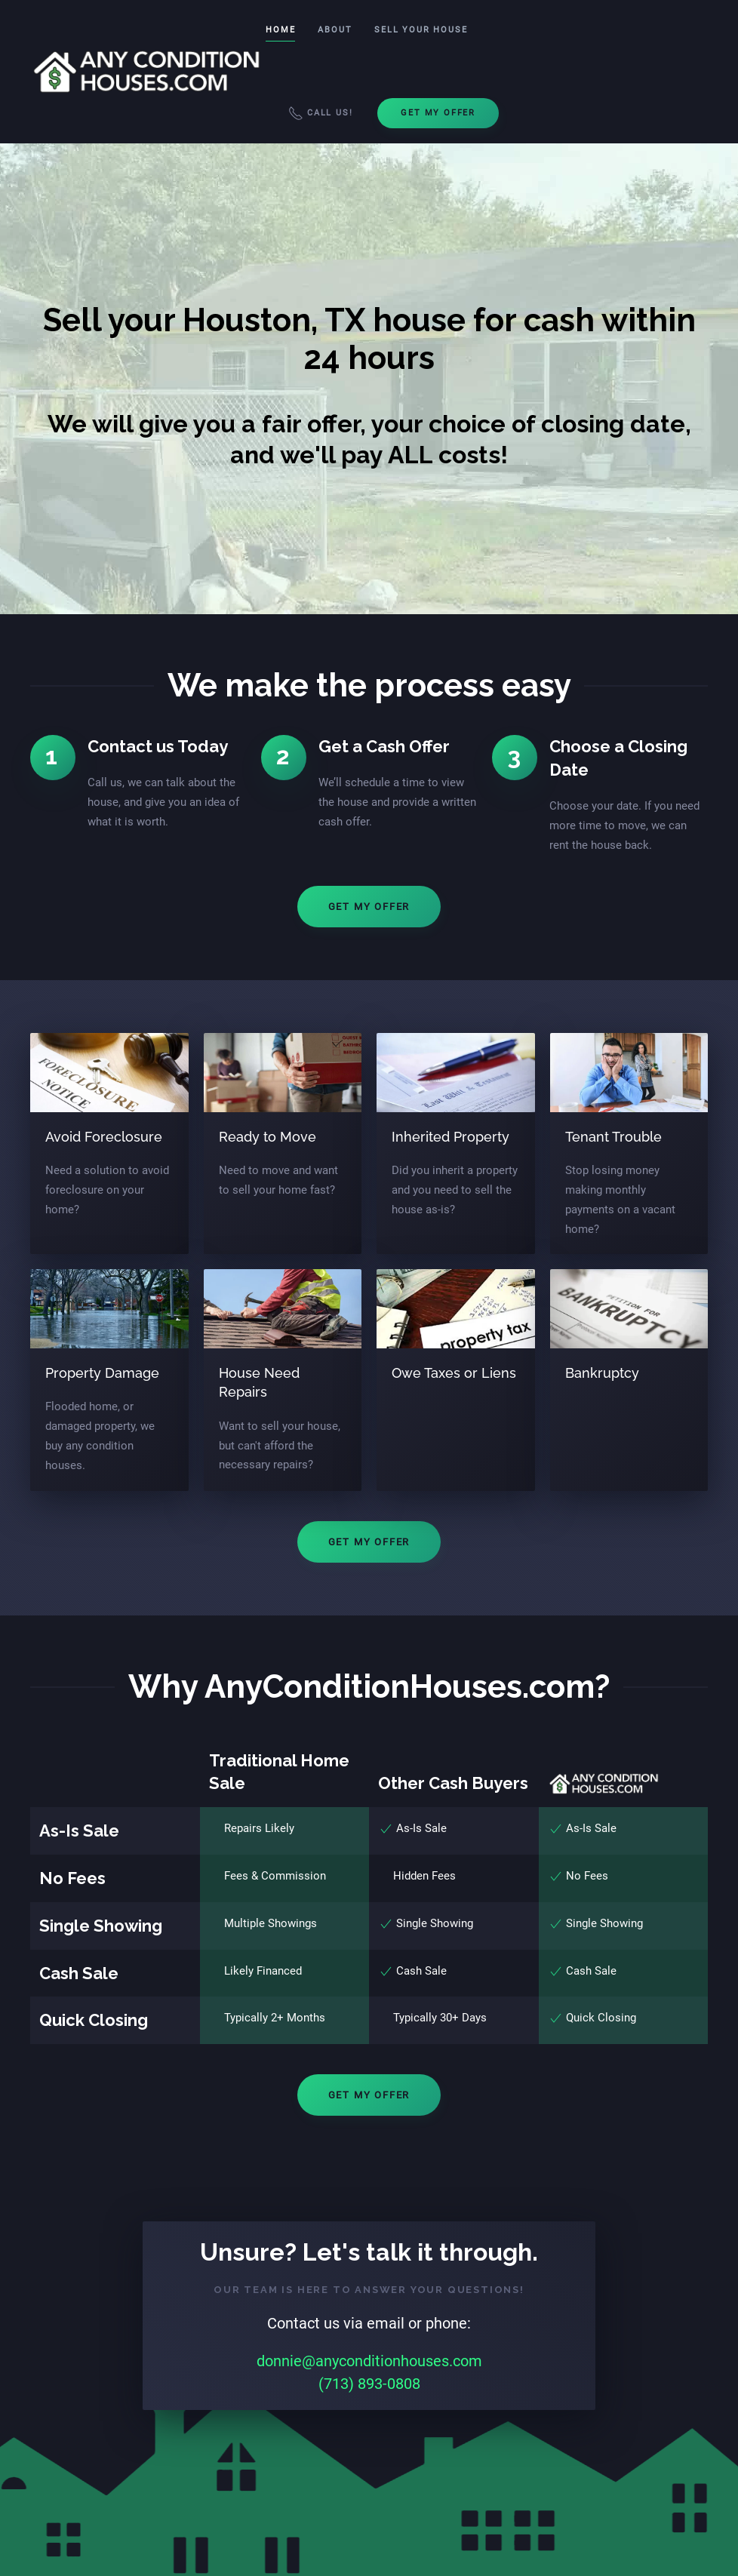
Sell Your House (420, 30)
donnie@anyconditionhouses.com (369, 2361)
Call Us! (320, 113)
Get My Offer (438, 113)
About (335, 30)
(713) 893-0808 (369, 2384)
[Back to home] (148, 71)
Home (280, 30)
